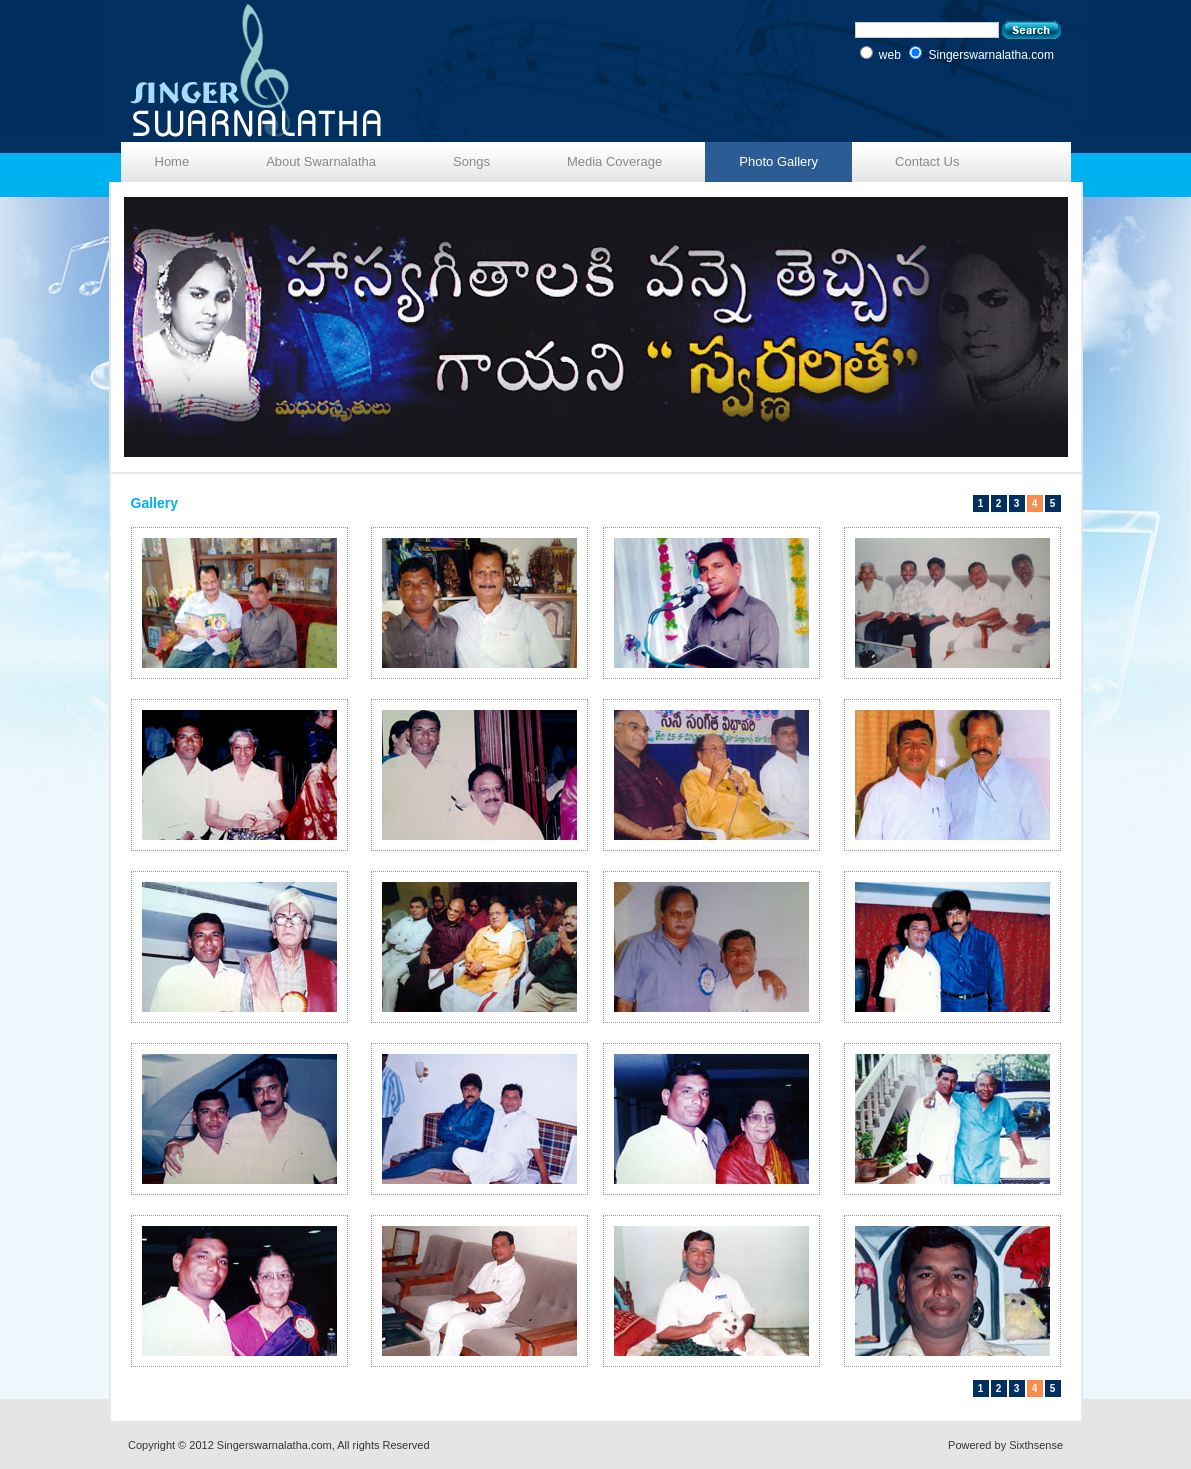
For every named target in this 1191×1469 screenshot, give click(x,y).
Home (172, 161)
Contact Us (927, 161)
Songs (471, 161)
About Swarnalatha (321, 161)
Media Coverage (614, 161)
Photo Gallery (778, 161)
